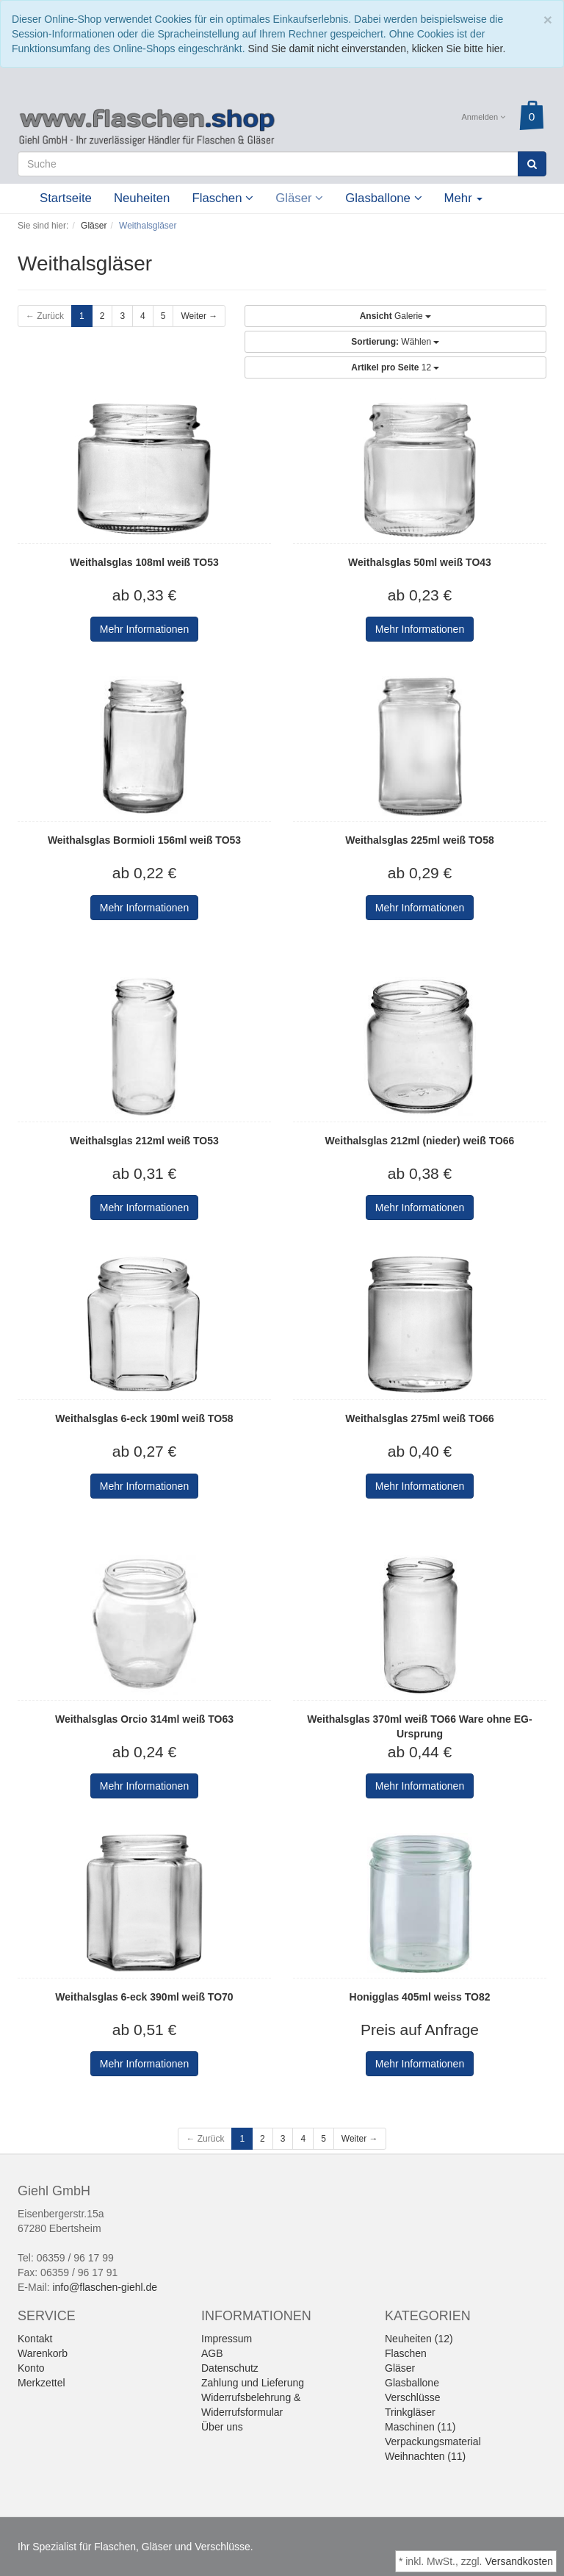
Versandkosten (519, 2561)
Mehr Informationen (144, 629)
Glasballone (383, 198)
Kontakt (35, 2338)
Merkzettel (41, 2383)
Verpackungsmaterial (433, 2441)
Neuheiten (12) (419, 2338)
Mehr (463, 198)
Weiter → (199, 316)
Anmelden (484, 116)
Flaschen (222, 198)
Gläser (299, 198)
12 (395, 367)
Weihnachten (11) (425, 2456)
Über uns (222, 2427)
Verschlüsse (412, 2397)
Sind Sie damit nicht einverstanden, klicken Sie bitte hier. (376, 48)
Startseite (66, 198)
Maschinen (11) (420, 2427)
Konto (31, 2368)
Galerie (395, 316)
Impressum (226, 2338)
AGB (212, 2353)
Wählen (395, 342)
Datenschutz (229, 2368)
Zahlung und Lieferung (252, 2383)
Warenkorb (43, 2353)
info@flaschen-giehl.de (104, 2287)
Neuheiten (142, 198)
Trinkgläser (410, 2412)
